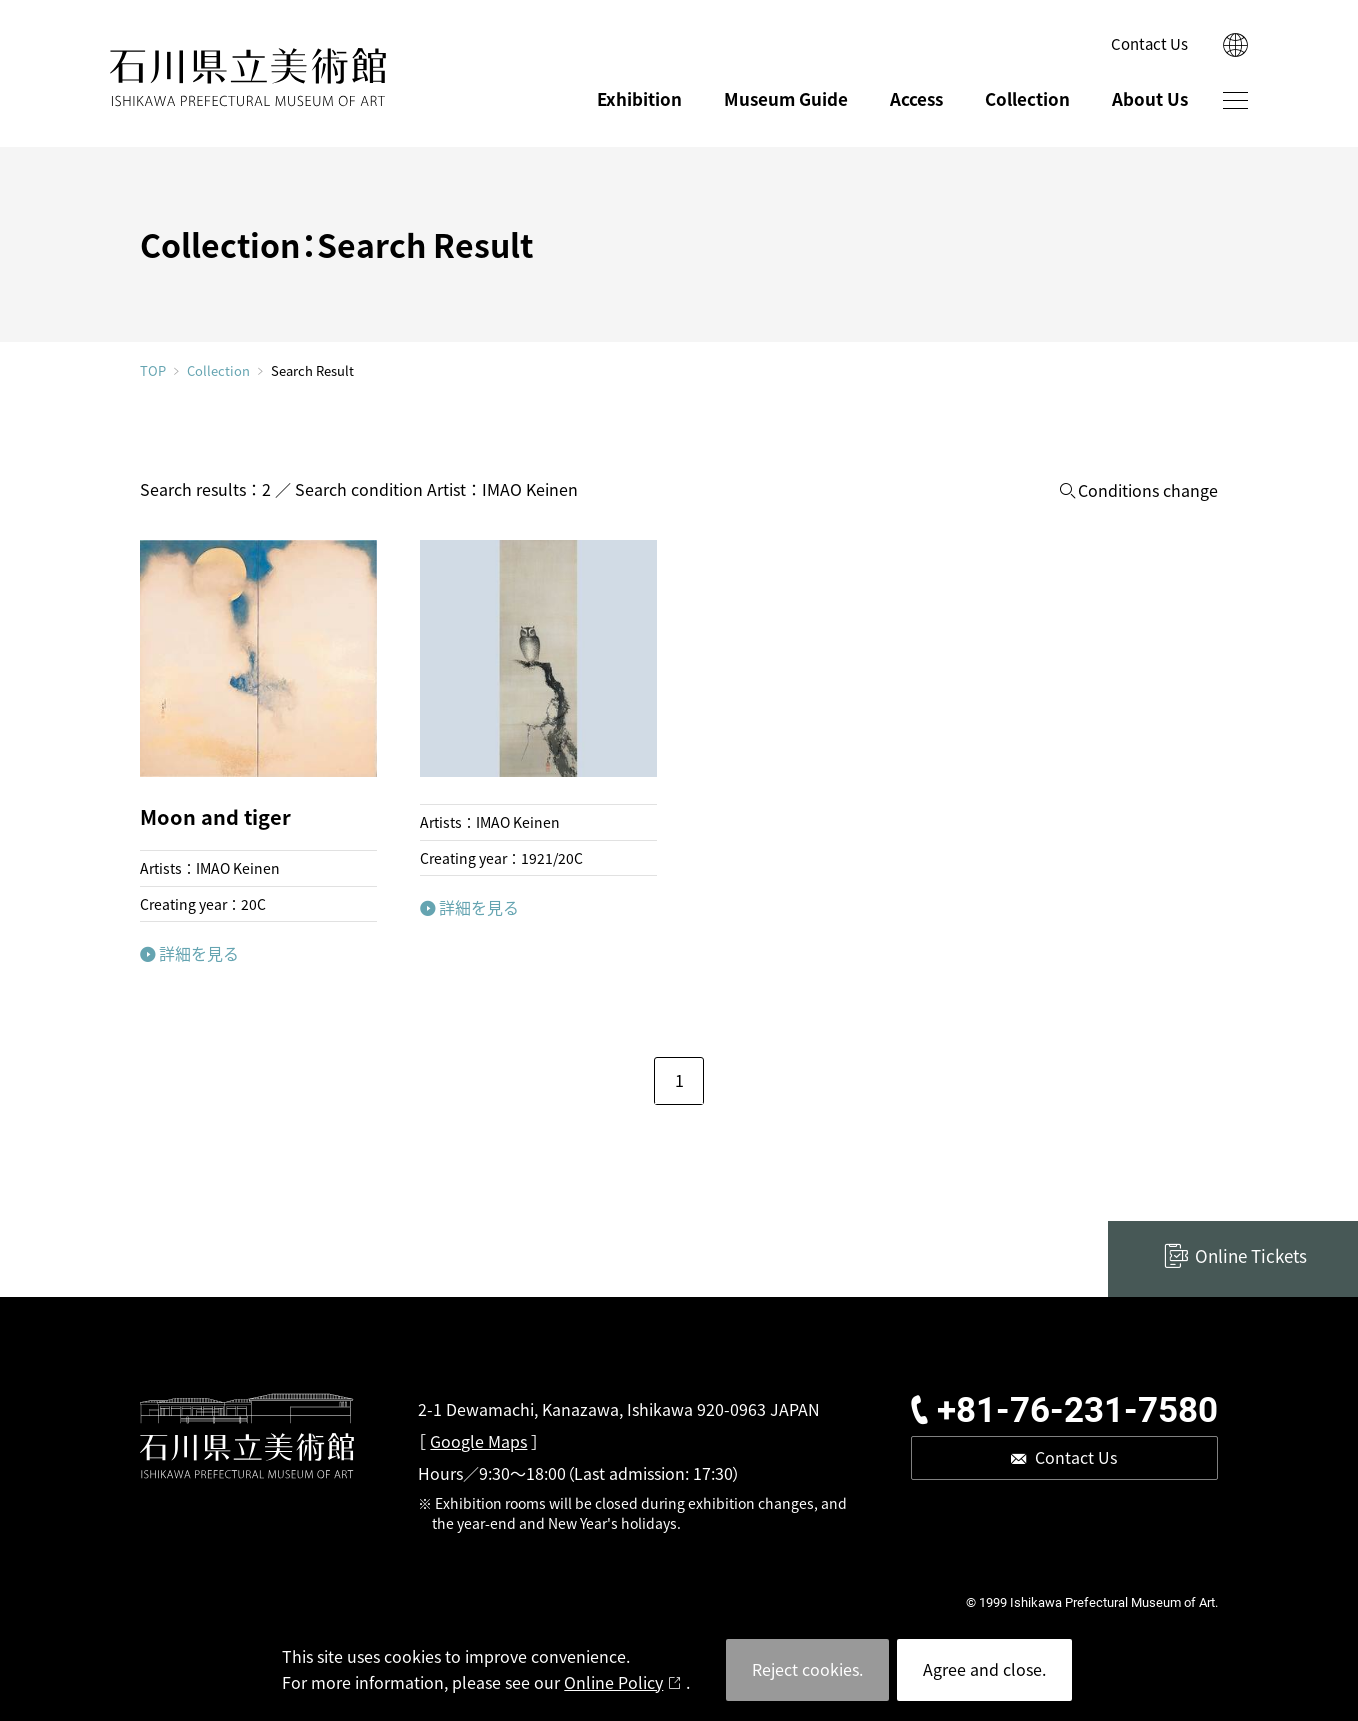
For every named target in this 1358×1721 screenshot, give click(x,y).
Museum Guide (786, 98)
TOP (153, 370)
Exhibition (639, 98)
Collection (1027, 98)
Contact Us (1149, 43)
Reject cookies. (807, 1669)
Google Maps (478, 1441)
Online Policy (613, 1682)
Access (916, 98)
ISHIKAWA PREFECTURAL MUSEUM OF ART (248, 77)
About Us (1150, 98)
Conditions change (1148, 490)
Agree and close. (984, 1669)
